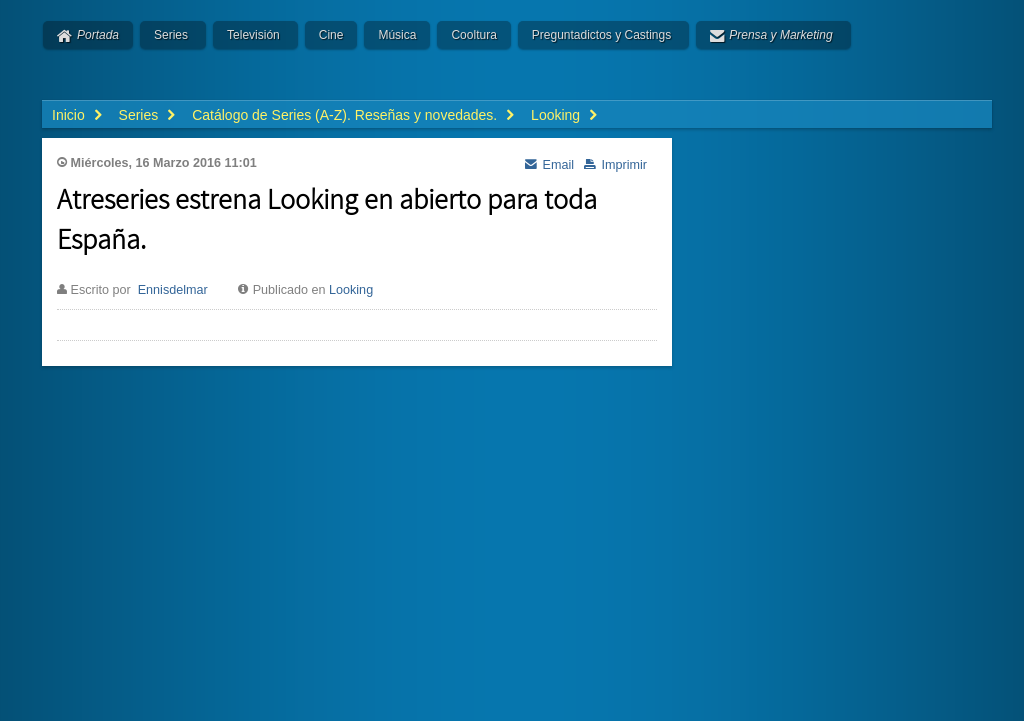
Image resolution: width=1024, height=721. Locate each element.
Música (397, 35)
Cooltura (473, 35)
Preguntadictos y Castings (601, 35)
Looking (351, 290)
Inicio (68, 115)
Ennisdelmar (173, 290)
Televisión (253, 35)
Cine (331, 35)
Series (171, 35)
